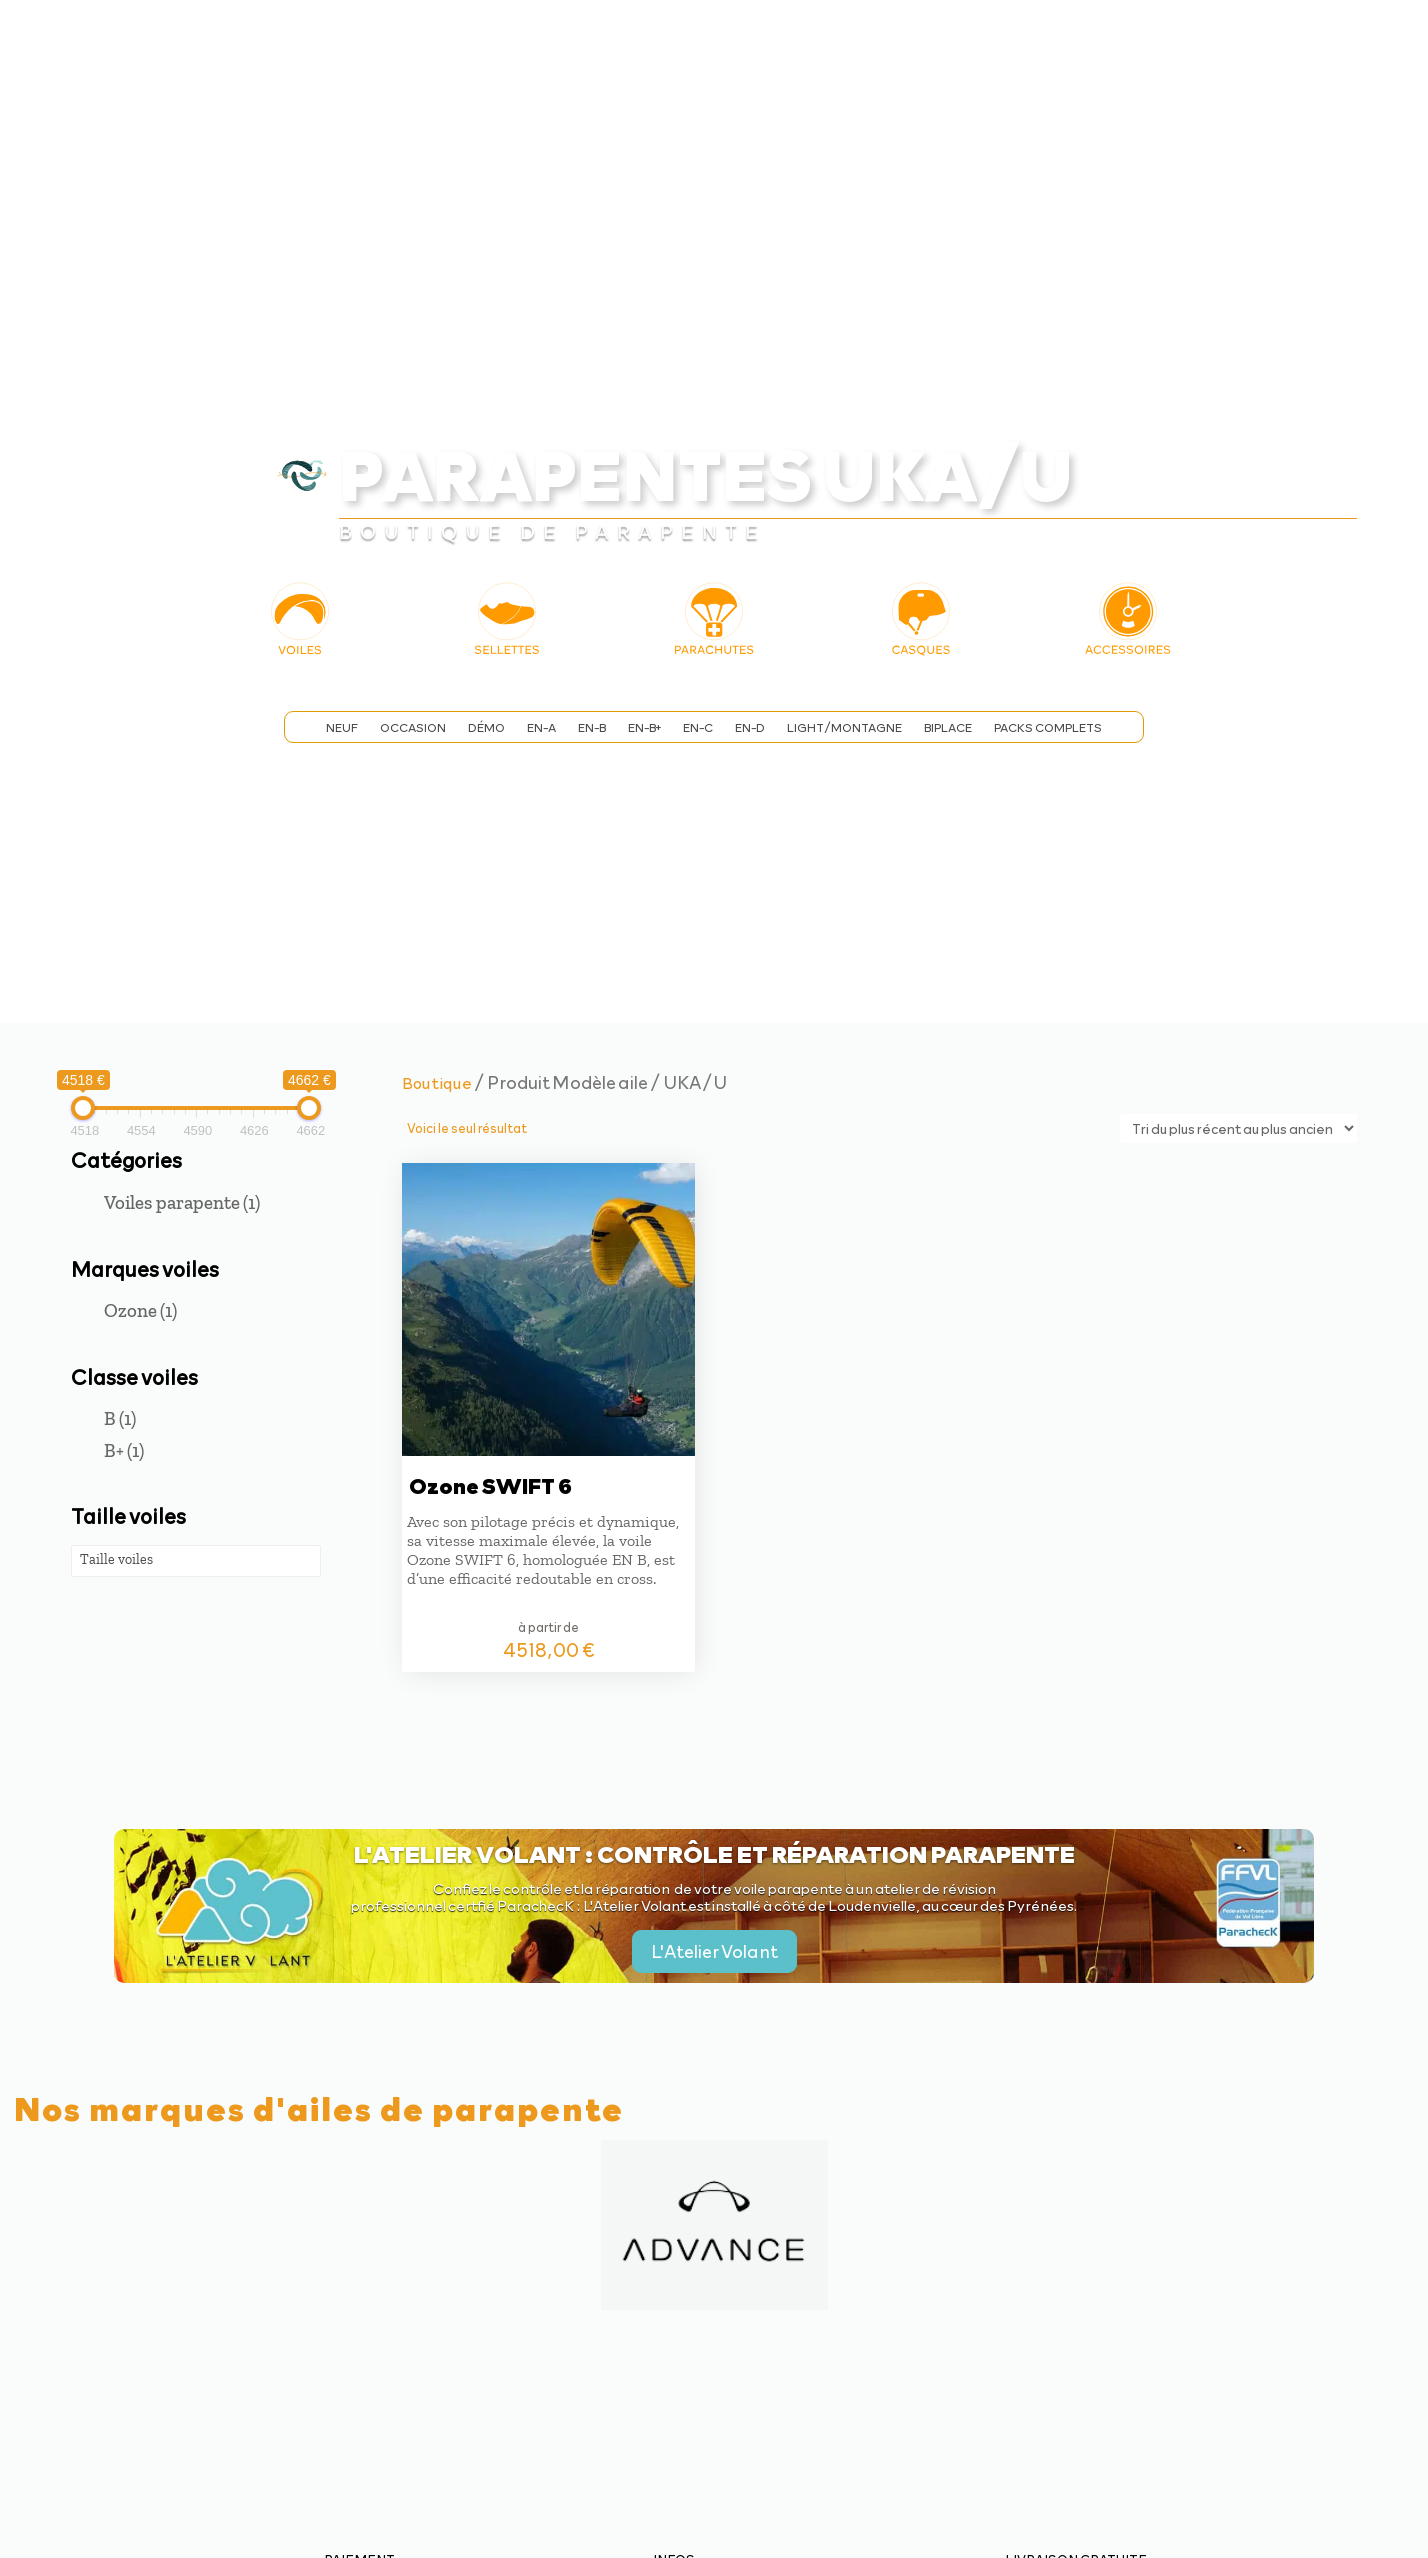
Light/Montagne (844, 727)
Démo (486, 727)
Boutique (437, 1082)
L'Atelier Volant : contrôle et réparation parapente (714, 1853)
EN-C (698, 727)
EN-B (592, 727)
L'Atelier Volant (714, 1950)
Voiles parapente (182, 1202)
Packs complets (1048, 727)
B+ (124, 1450)
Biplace (948, 727)
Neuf (342, 727)
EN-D (750, 727)
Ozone (140, 1310)
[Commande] (1238, 1128)
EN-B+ (644, 727)
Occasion (413, 727)
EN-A (541, 727)
